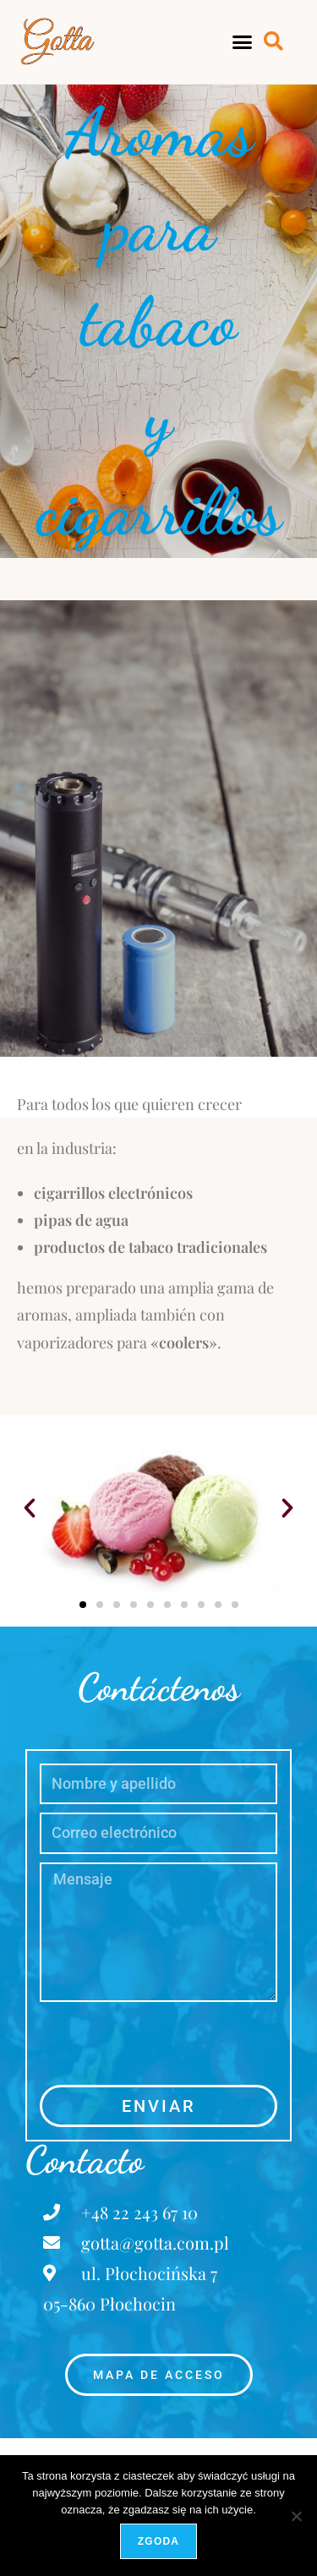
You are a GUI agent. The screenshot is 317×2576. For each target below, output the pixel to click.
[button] (242, 42)
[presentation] (168, 2043)
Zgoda (158, 2541)
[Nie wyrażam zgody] (295, 2516)
